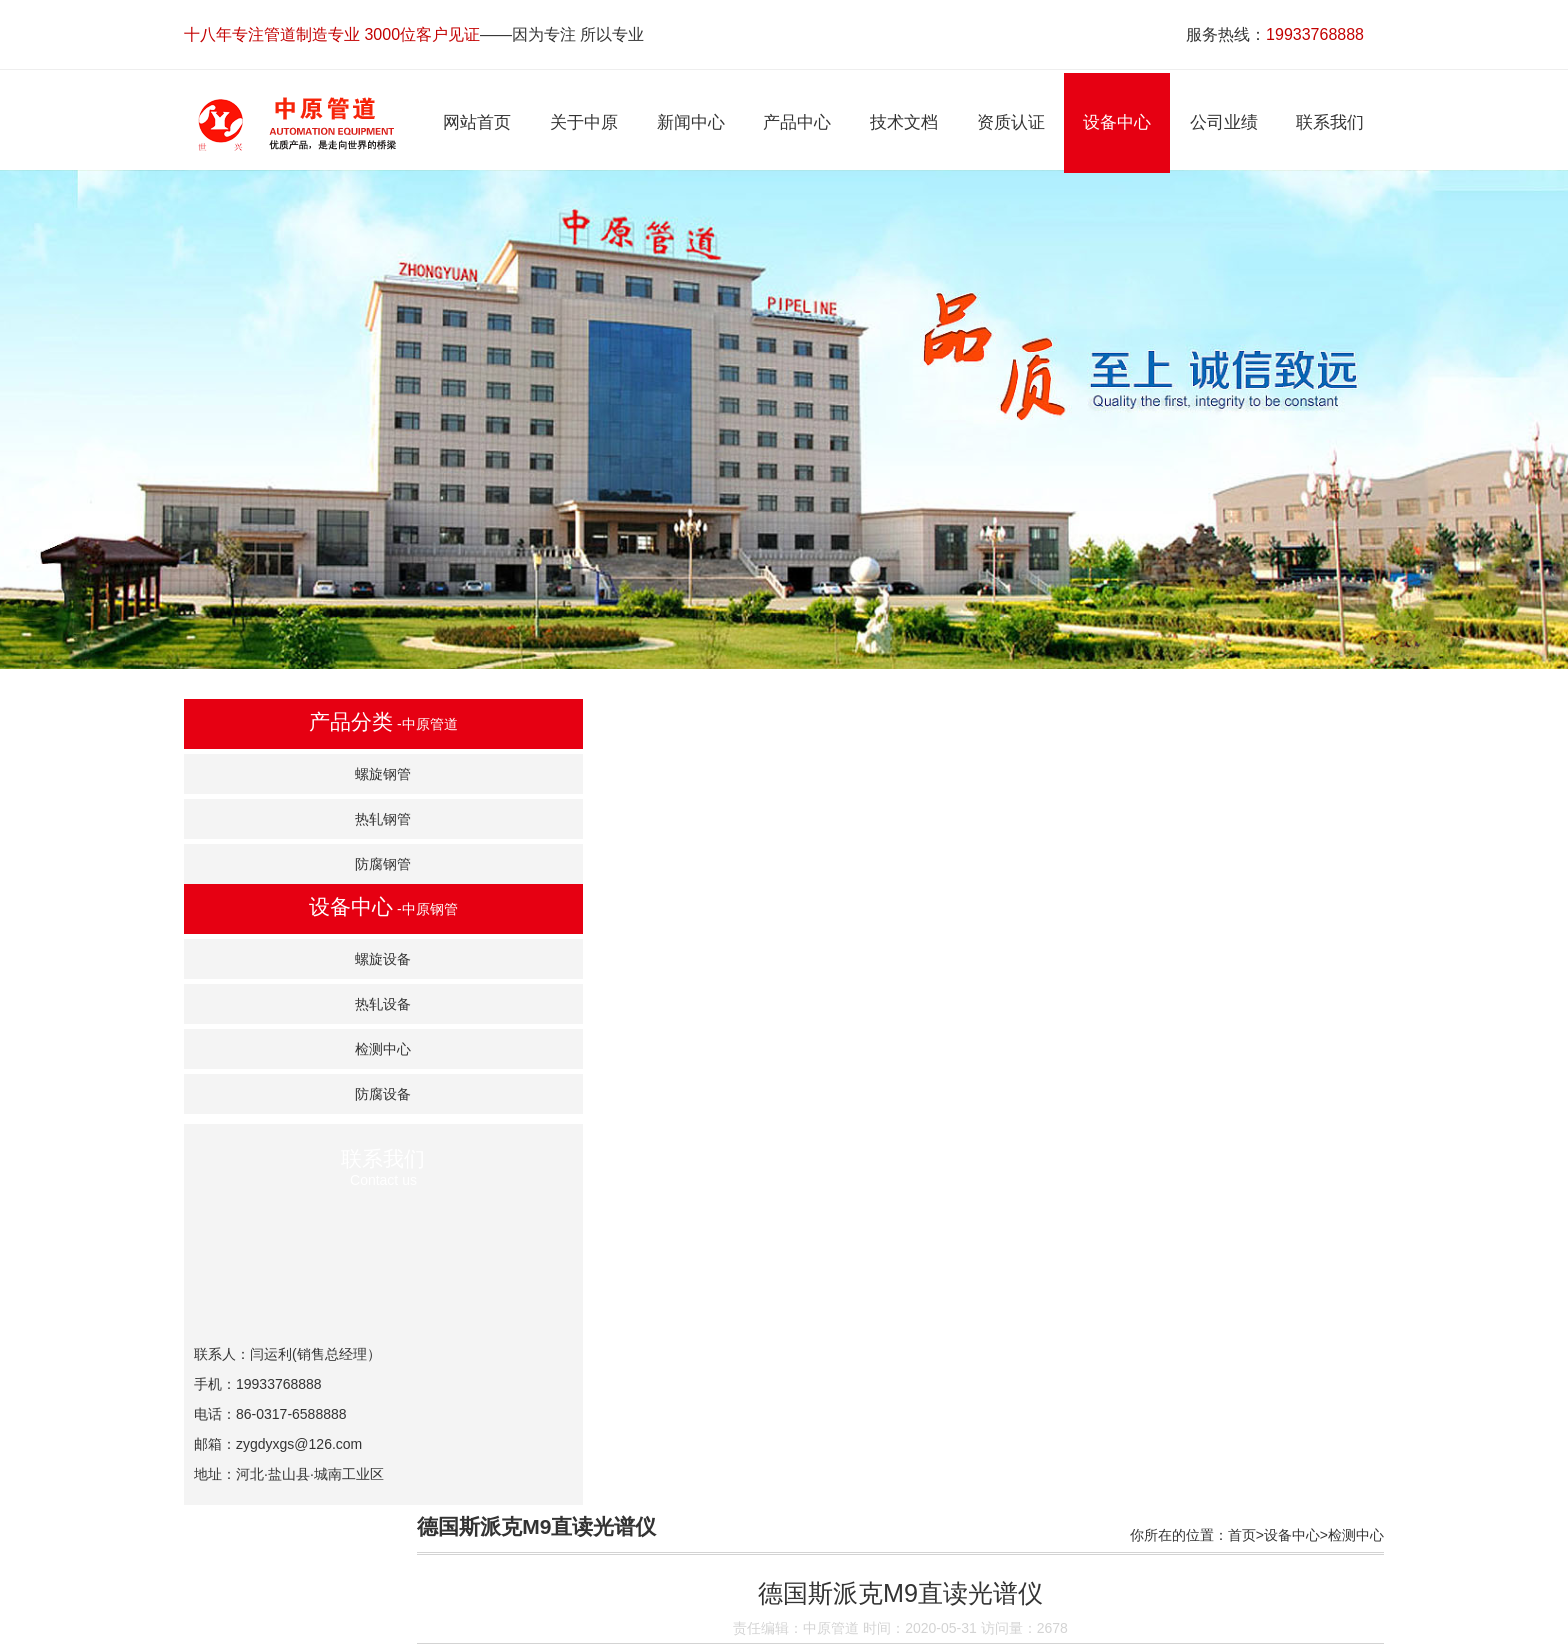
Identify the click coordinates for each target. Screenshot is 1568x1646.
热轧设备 (310, 1005)
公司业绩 (1005, 1628)
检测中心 (310, 1050)
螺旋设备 (310, 960)
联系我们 (1078, 1628)
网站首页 (490, 1628)
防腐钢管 (310, 865)
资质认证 (858, 1628)
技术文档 (784, 1628)
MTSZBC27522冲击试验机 (599, 1376)
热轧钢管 (310, 820)
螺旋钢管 (310, 775)
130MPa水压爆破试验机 (591, 1326)
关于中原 (563, 1628)
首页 (1242, 720)
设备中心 (1292, 720)
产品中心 (710, 1628)
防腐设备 (310, 1095)
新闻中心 (637, 1628)
